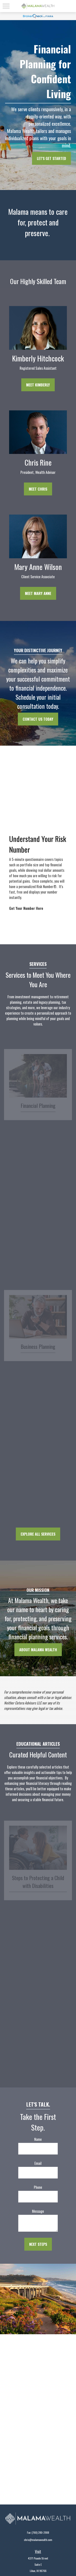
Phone (38, 2187)
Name (38, 2139)
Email (38, 2163)
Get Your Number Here (26, 908)
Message (38, 2211)
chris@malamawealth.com (38, 2540)
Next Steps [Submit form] (38, 2244)
